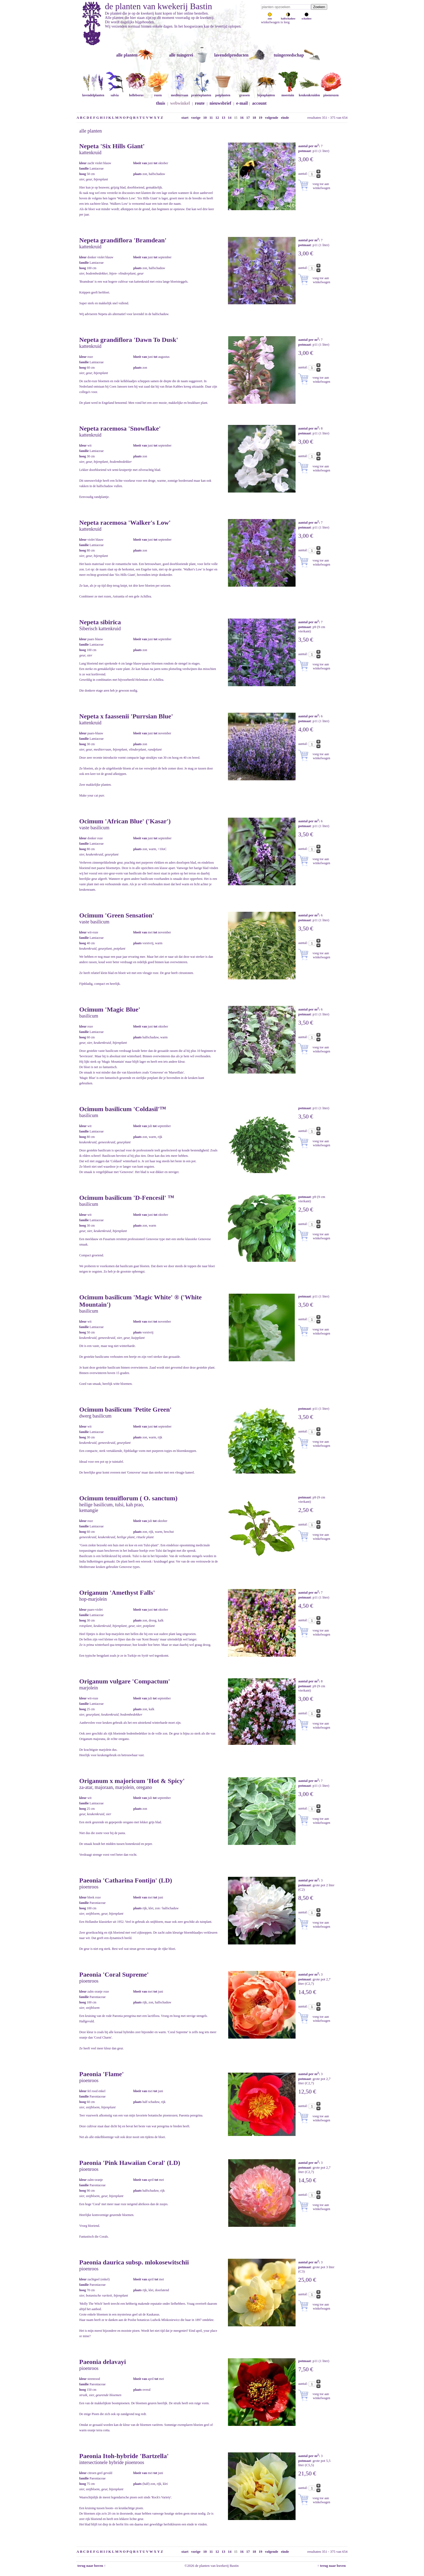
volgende (271, 117)
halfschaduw (288, 17)
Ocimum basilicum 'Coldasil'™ (122, 1108)
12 (217, 117)
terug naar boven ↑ (91, 2566)
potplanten (222, 93)
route (200, 103)
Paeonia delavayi (102, 2361)
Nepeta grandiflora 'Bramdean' (123, 240)
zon (270, 17)
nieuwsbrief (220, 103)
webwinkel (180, 103)
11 (211, 117)
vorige (196, 117)
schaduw (307, 17)
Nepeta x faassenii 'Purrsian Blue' (126, 716)
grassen (244, 93)
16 (242, 117)
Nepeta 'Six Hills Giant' (112, 146)
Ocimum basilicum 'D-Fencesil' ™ (126, 1197)
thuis (160, 103)
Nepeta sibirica (100, 622)
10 (205, 117)
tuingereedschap (289, 55)
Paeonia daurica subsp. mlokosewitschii (134, 2262)
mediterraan (179, 93)
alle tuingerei (181, 55)
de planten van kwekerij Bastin (158, 6)
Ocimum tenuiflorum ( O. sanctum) (128, 1498)
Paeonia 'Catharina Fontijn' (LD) (125, 1880)
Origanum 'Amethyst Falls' (117, 1592)
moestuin (287, 93)
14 (229, 117)
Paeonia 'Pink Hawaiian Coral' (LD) (129, 2162)
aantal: (303, 173)
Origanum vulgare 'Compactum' (124, 1681)
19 (260, 117)
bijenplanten (266, 93)
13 (223, 117)
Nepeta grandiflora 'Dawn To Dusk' (128, 339)
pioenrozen (331, 93)
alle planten (127, 55)
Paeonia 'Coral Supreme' (114, 1974)
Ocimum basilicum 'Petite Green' (125, 1409)
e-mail (242, 103)
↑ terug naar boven (332, 2566)
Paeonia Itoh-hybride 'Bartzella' (124, 2455)
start (184, 117)
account (259, 103)
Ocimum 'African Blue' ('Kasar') (125, 821)
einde (285, 117)
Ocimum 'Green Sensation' (116, 915)
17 (248, 117)
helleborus (136, 93)
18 (254, 117)
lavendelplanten (93, 93)
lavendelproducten (231, 55)
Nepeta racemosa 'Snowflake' (120, 428)
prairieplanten (201, 93)
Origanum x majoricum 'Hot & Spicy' (132, 1780)
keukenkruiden (309, 93)
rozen (157, 93)
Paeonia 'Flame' (101, 2074)
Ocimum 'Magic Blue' (109, 1009)
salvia (114, 93)
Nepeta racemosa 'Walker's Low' (125, 522)
